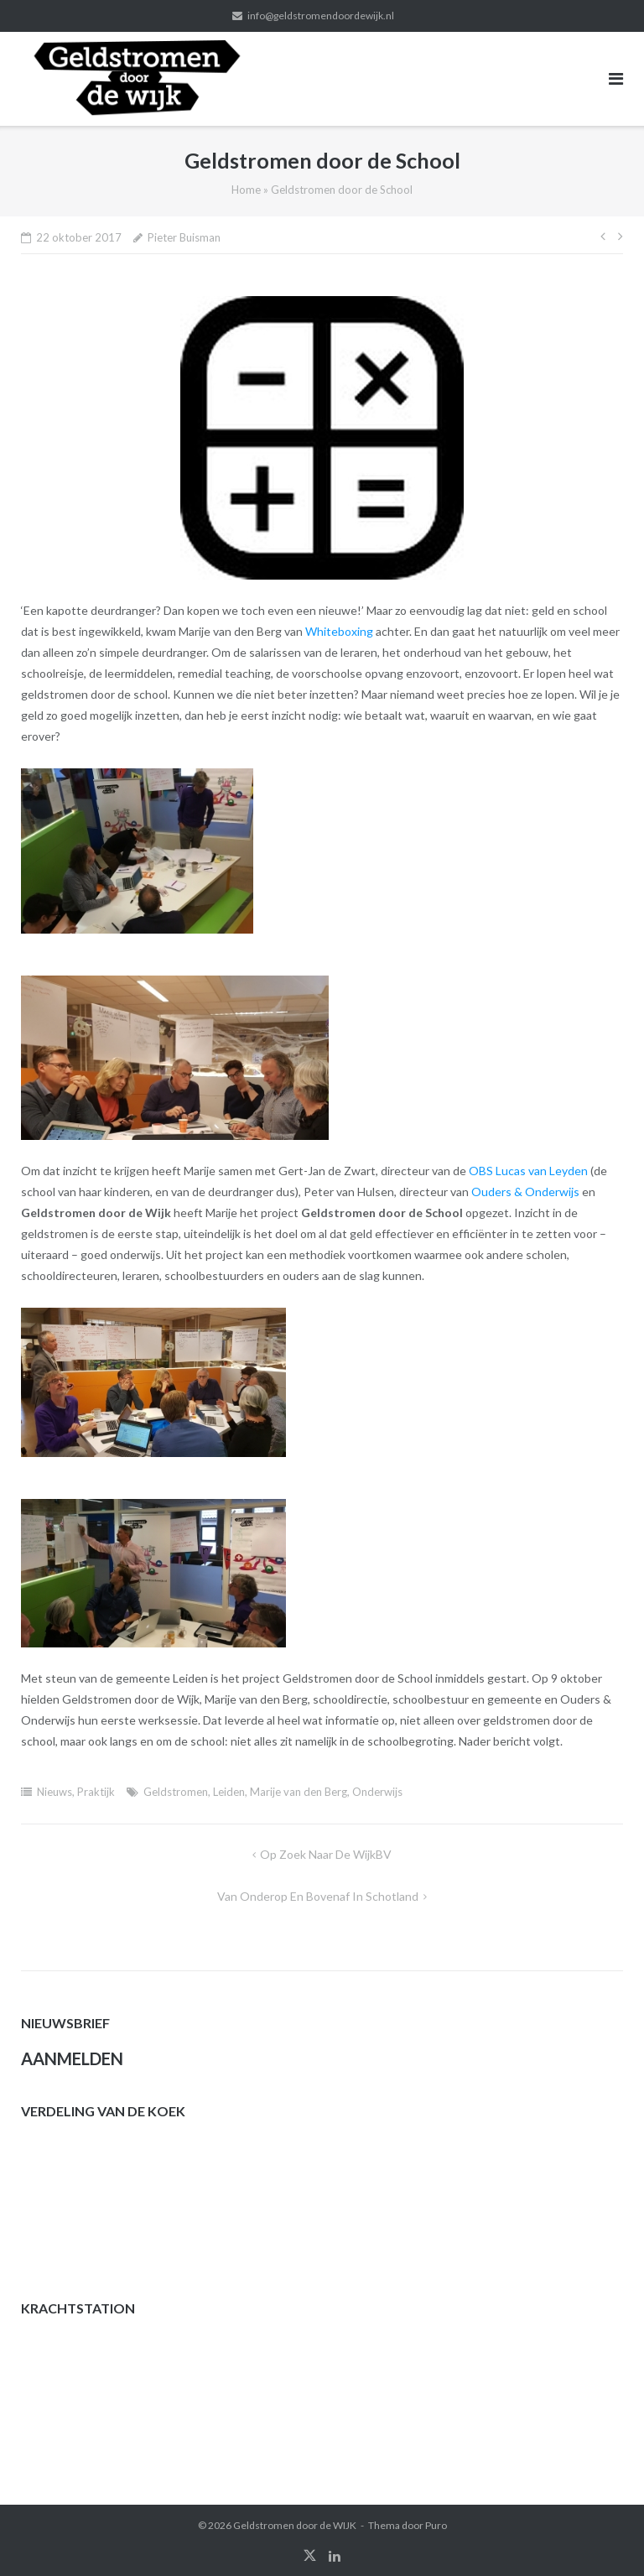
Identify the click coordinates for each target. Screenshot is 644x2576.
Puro (436, 2525)
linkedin (334, 2556)
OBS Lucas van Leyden (528, 1170)
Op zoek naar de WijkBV (326, 1854)
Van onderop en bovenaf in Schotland (317, 1896)
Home (246, 189)
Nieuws (54, 1791)
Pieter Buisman (184, 237)
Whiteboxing (339, 631)
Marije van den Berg (298, 1791)
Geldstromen (175, 1791)
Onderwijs (377, 1791)
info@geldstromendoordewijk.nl (320, 15)
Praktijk (96, 1791)
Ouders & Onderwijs (525, 1191)
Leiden (229, 1791)
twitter (310, 2556)
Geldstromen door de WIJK (294, 2525)
